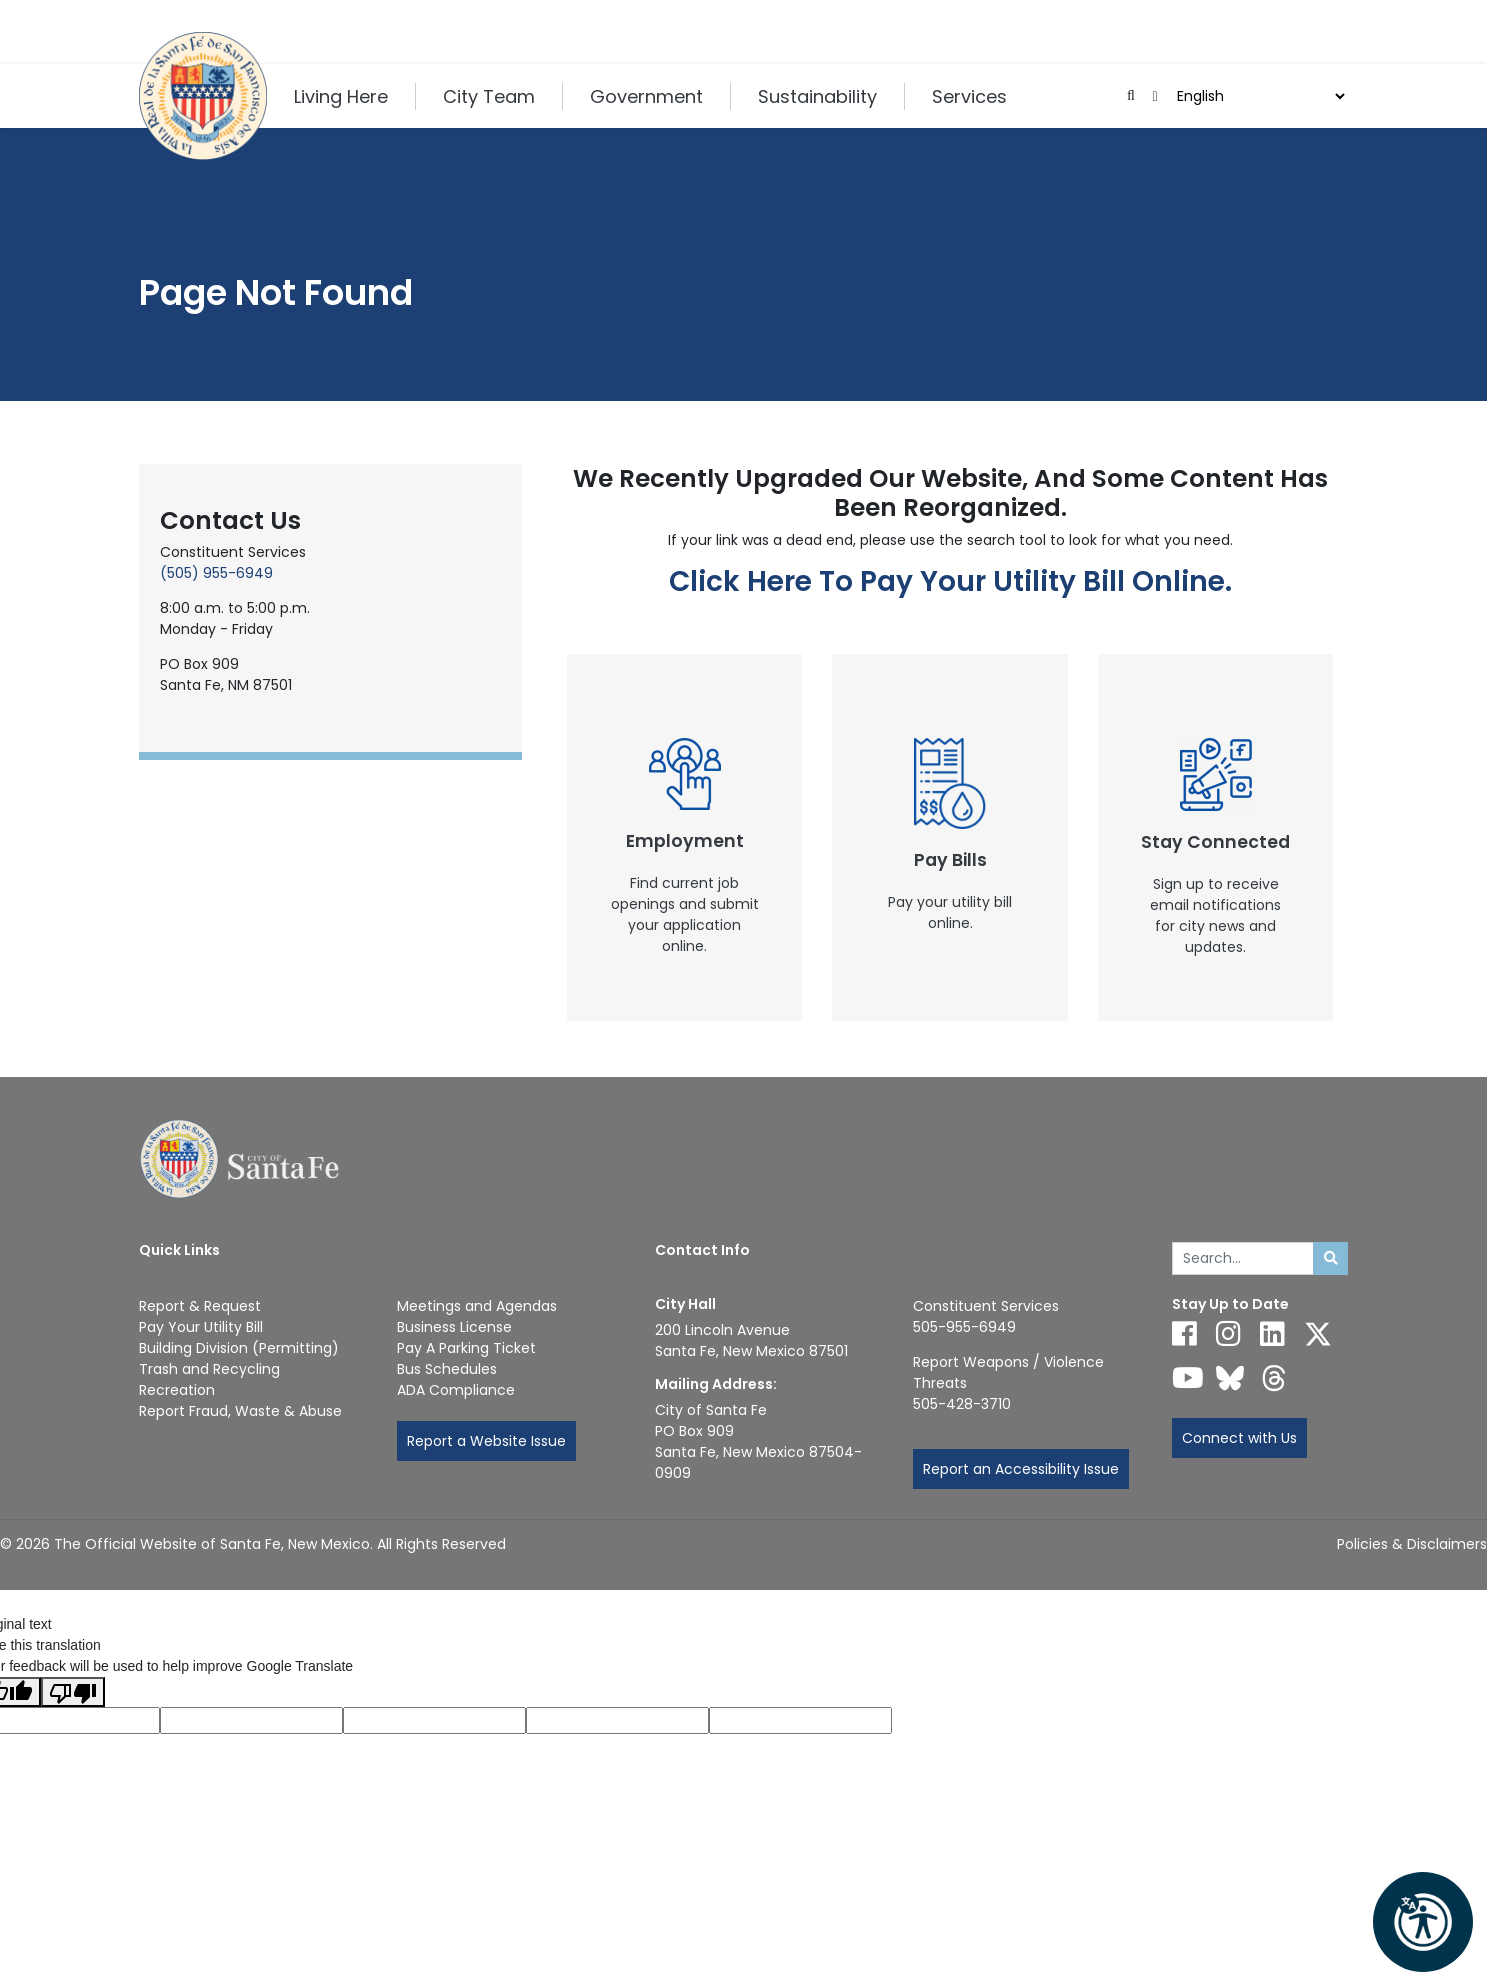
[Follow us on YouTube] (1188, 1378)
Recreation (177, 1390)
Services (969, 96)
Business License (454, 1327)
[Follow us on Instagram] (1228, 1334)
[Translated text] (617, 1720)
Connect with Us (1239, 1438)
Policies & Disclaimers (1412, 1544)
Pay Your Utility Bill (201, 1327)
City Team (489, 96)
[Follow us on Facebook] (1184, 1334)
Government (646, 96)
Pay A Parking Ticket (466, 1348)
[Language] (1259, 96)
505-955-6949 (964, 1327)
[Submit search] (1330, 1259)
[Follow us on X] (1318, 1334)
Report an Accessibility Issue (1021, 1469)
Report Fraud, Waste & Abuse (240, 1411)
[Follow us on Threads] (1274, 1378)
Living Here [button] (341, 96)
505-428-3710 (962, 1404)
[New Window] (685, 837)
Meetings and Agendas (477, 1306)
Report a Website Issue (486, 1441)
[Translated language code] (251, 1720)
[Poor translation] (73, 1692)
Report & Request (200, 1306)
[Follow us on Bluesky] (1230, 1378)
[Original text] (434, 1720)
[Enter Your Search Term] (1243, 1259)
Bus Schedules (447, 1369)
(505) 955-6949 (216, 573)
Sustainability (817, 96)
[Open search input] (1131, 96)
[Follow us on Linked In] (1272, 1334)
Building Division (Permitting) (239, 1348)
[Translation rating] (800, 1720)
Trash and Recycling (209, 1369)
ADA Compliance (456, 1390)
